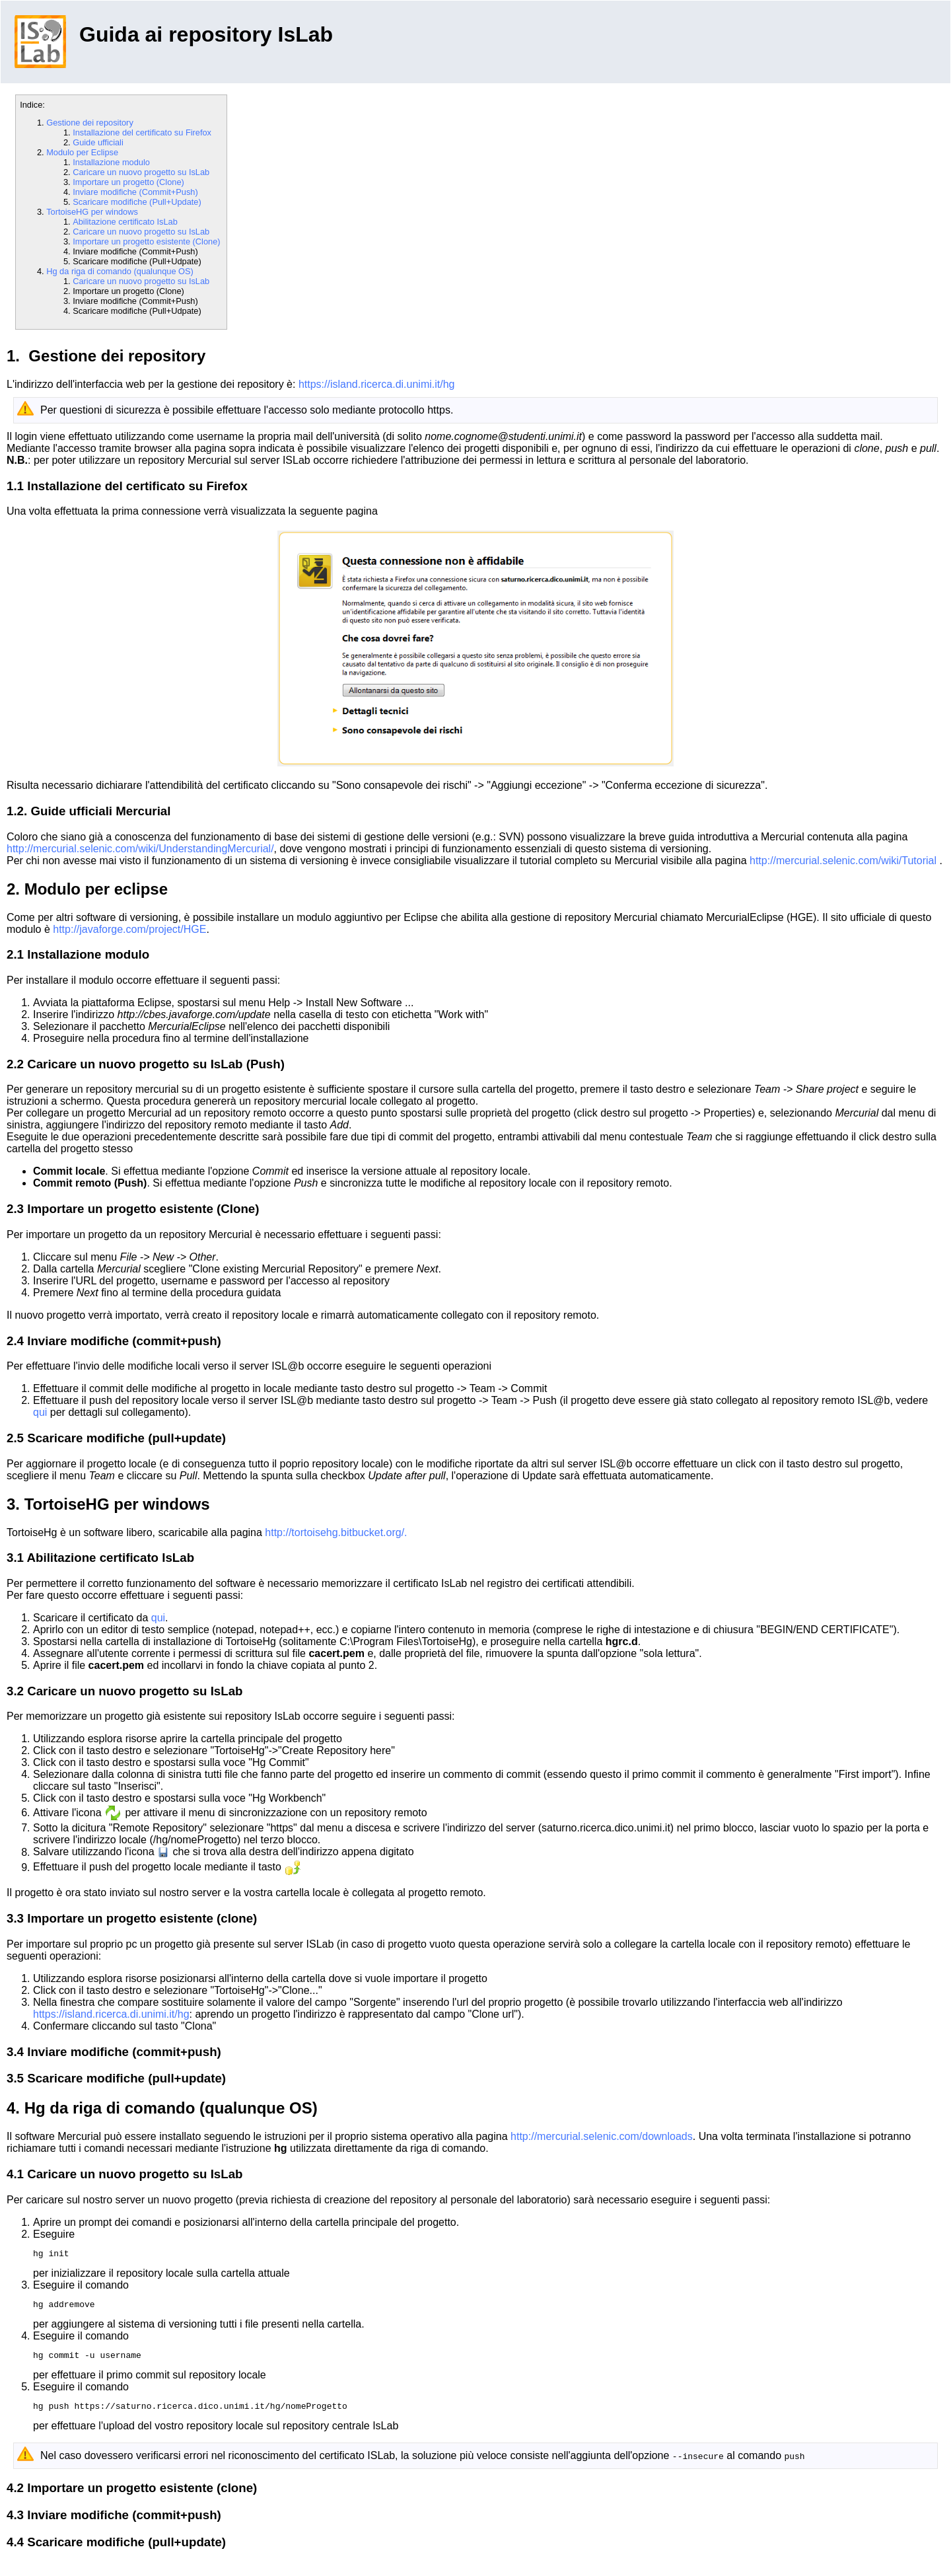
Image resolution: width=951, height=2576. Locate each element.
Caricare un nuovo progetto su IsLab (141, 172)
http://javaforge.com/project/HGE (129, 929)
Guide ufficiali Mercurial (100, 811)
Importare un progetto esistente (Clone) (146, 241)
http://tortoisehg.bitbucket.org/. (336, 1532)
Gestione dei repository (89, 123)
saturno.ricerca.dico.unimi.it (606, 1827)
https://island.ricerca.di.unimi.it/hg (377, 384)
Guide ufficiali (98, 142)
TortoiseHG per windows (92, 212)
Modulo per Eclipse (82, 152)
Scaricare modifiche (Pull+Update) (137, 202)
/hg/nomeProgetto (195, 1839)
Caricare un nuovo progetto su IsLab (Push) (156, 1064)
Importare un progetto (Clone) (128, 182)
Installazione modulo (111, 162)
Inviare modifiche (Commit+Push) (135, 192)
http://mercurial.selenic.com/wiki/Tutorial (845, 860)
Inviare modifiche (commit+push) (124, 1341)
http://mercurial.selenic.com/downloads (602, 2136)
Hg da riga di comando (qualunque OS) (120, 271)
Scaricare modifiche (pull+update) (126, 1438)
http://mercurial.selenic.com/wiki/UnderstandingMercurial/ (140, 848)
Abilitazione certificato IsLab (125, 222)
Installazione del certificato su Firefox (142, 132)
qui (40, 1412)
